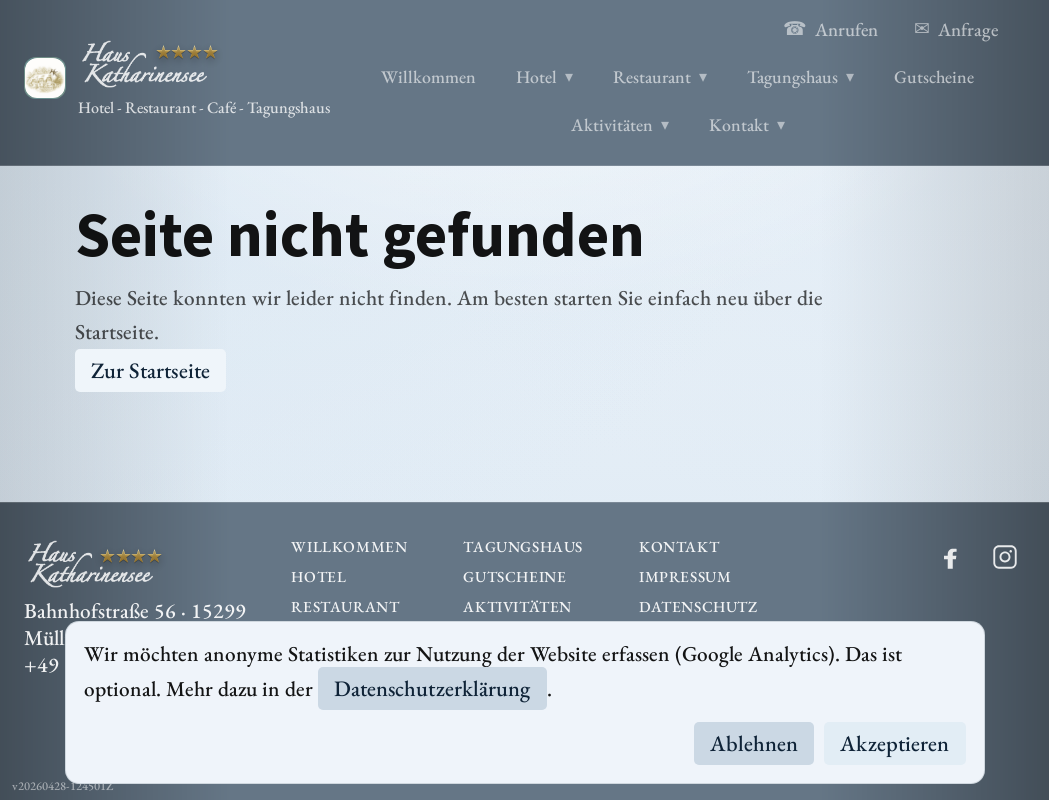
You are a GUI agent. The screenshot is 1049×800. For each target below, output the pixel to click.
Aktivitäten (612, 124)
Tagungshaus (792, 76)
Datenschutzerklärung (432, 688)
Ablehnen (754, 743)
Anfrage (956, 29)
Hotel (536, 76)
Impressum (685, 577)
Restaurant (652, 76)
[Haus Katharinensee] (177, 77)
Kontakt (739, 124)
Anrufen (830, 29)
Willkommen (428, 76)
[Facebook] (951, 557)
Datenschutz (698, 607)
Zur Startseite (150, 370)
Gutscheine (934, 76)
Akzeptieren (894, 743)
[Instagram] (1005, 557)
